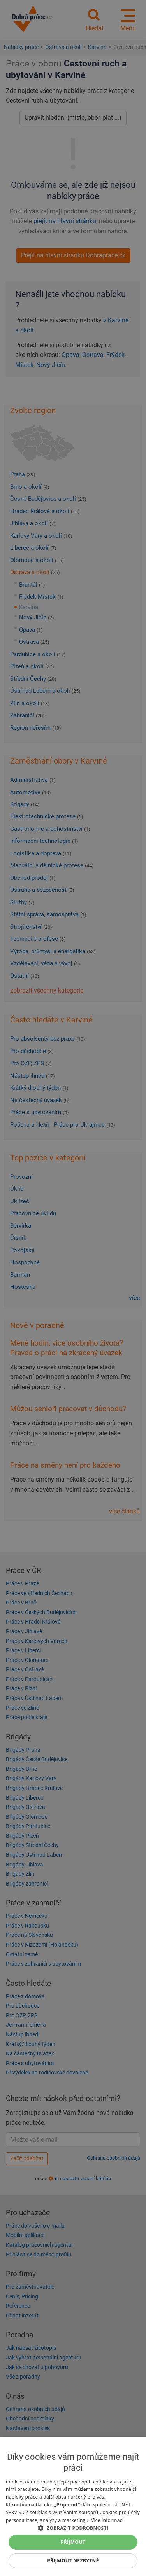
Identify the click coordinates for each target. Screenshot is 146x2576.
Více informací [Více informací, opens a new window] (107, 2520)
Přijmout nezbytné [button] (73, 2560)
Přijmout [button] (73, 2542)
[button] (73, 2527)
